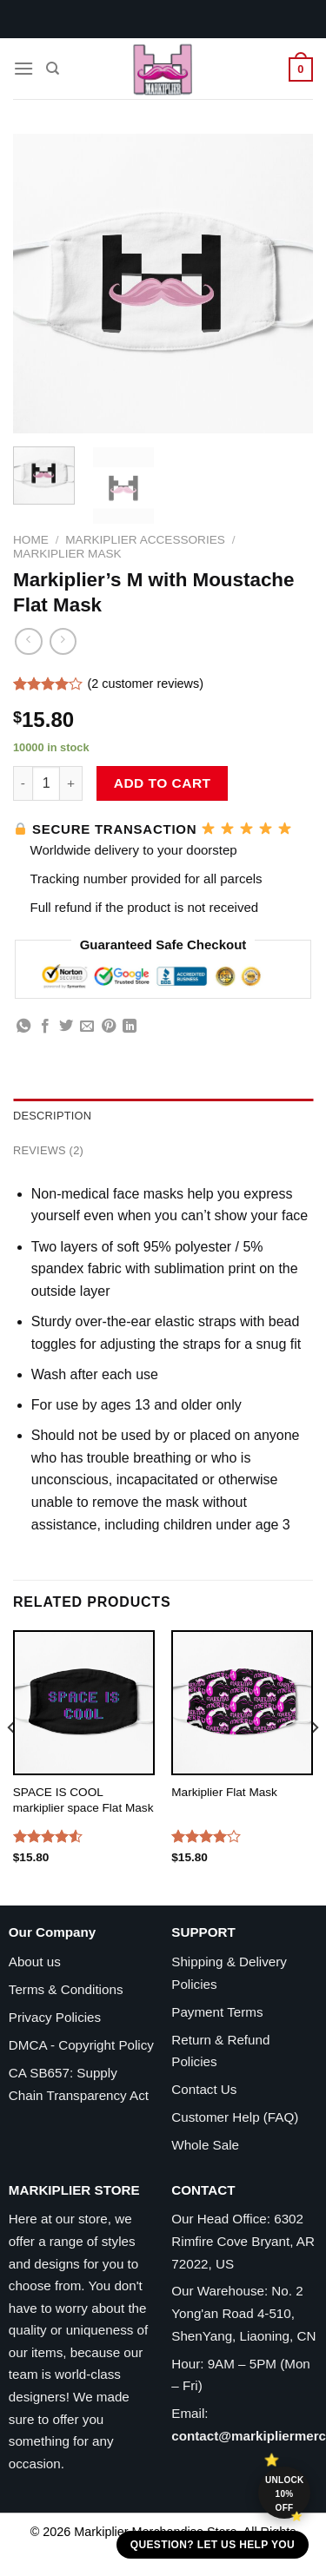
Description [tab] (52, 1115)
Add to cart (162, 783)
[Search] (52, 68)
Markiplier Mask (67, 553)
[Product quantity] (46, 783)
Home (31, 539)
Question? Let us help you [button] (212, 2545)
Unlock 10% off (284, 2494)
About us (35, 1961)
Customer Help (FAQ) (234, 2117)
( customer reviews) (145, 683)
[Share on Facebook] (45, 1026)
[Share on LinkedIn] (129, 1026)
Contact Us (203, 2089)
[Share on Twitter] (66, 1026)
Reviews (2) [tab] (48, 1150)
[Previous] (12, 1761)
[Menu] (23, 68)
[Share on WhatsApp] (23, 1026)
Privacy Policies (55, 2017)
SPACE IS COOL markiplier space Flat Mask (83, 1800)
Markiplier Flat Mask (224, 1792)
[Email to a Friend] (87, 1026)
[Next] (314, 1761)
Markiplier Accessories (145, 539)
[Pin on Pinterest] (109, 1026)
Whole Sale (205, 2144)
